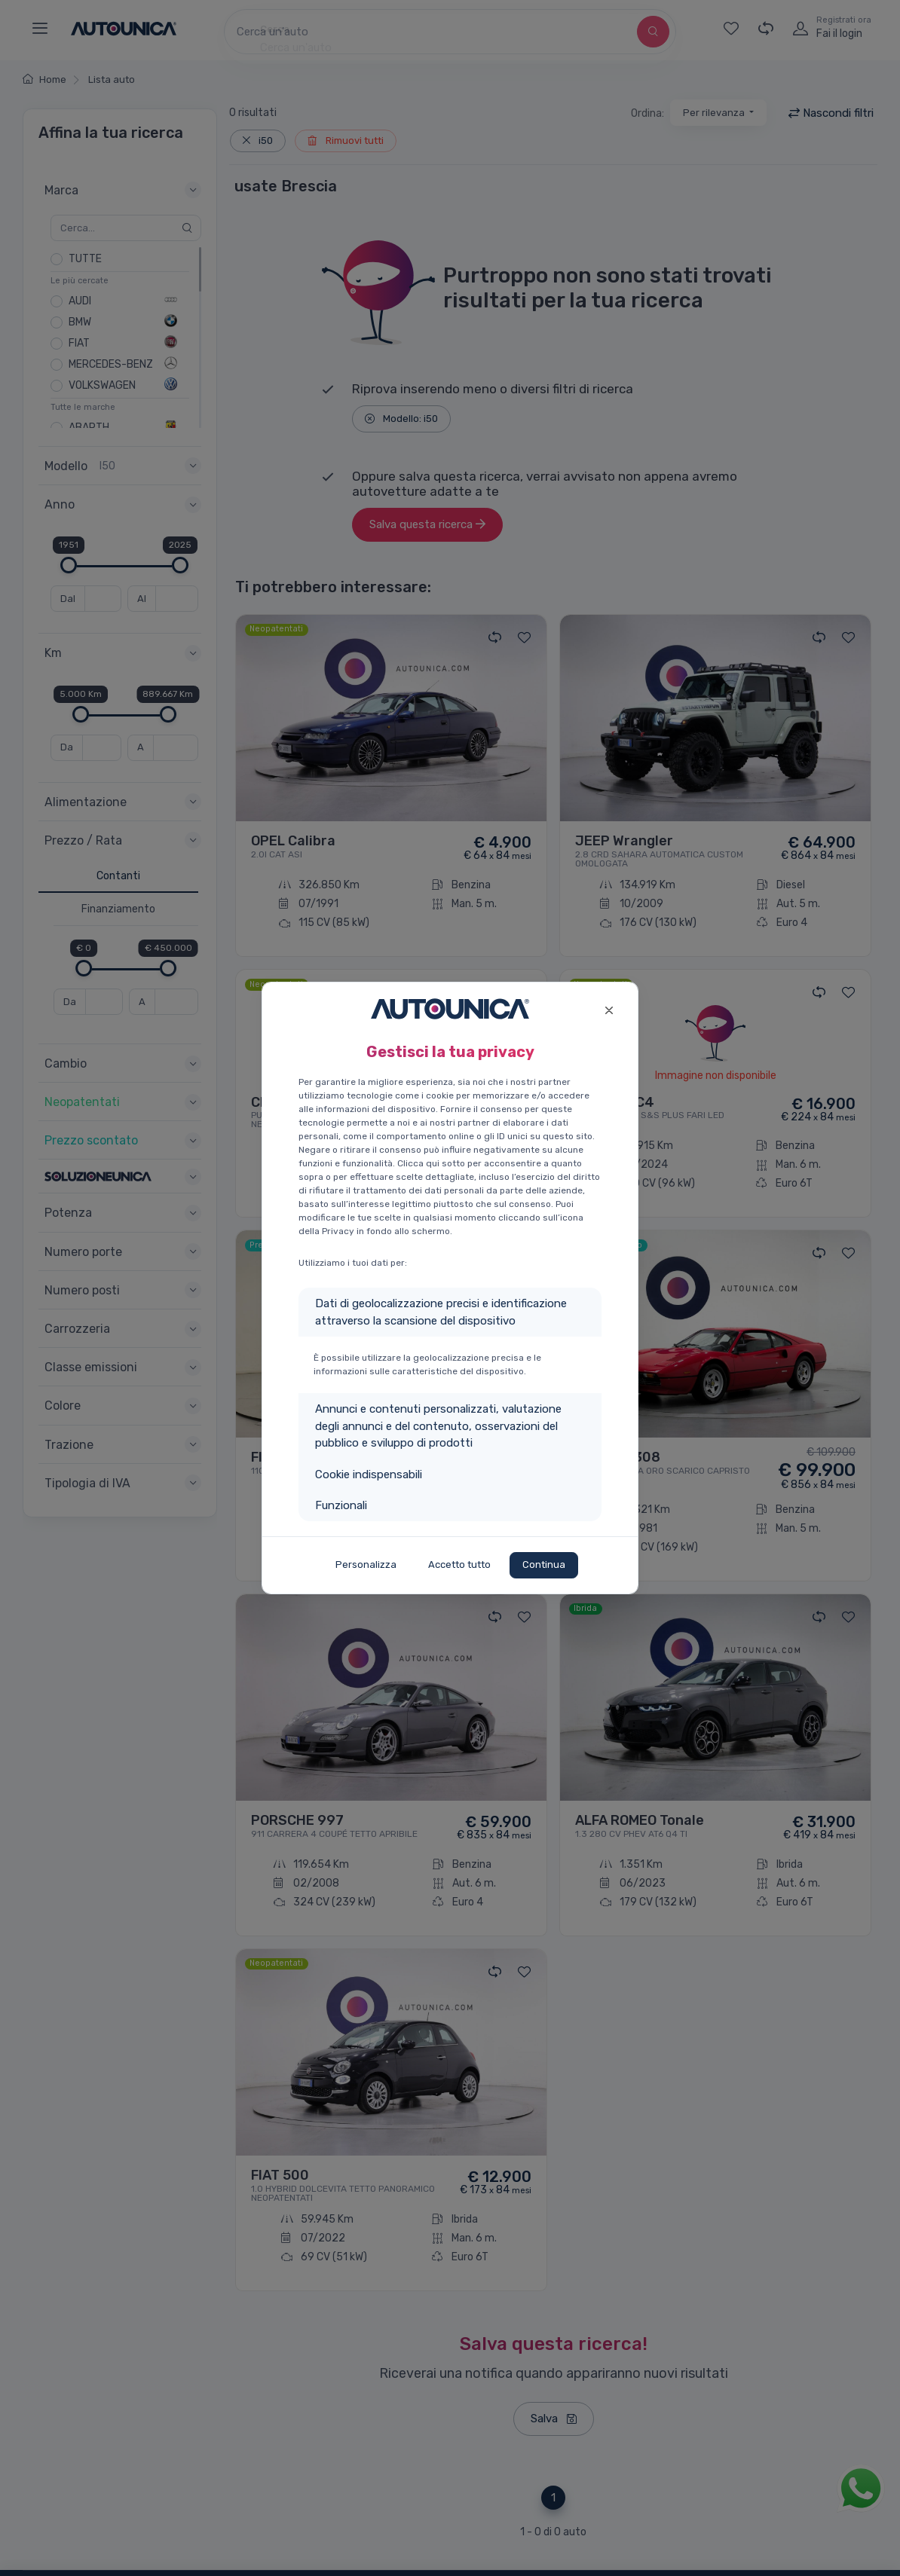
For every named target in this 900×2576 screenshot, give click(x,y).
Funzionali (341, 1505)
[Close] (609, 1008)
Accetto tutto (459, 1564)
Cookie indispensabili (368, 1474)
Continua (543, 1564)
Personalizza (365, 1564)
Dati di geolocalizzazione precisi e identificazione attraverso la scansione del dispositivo (441, 1312)
